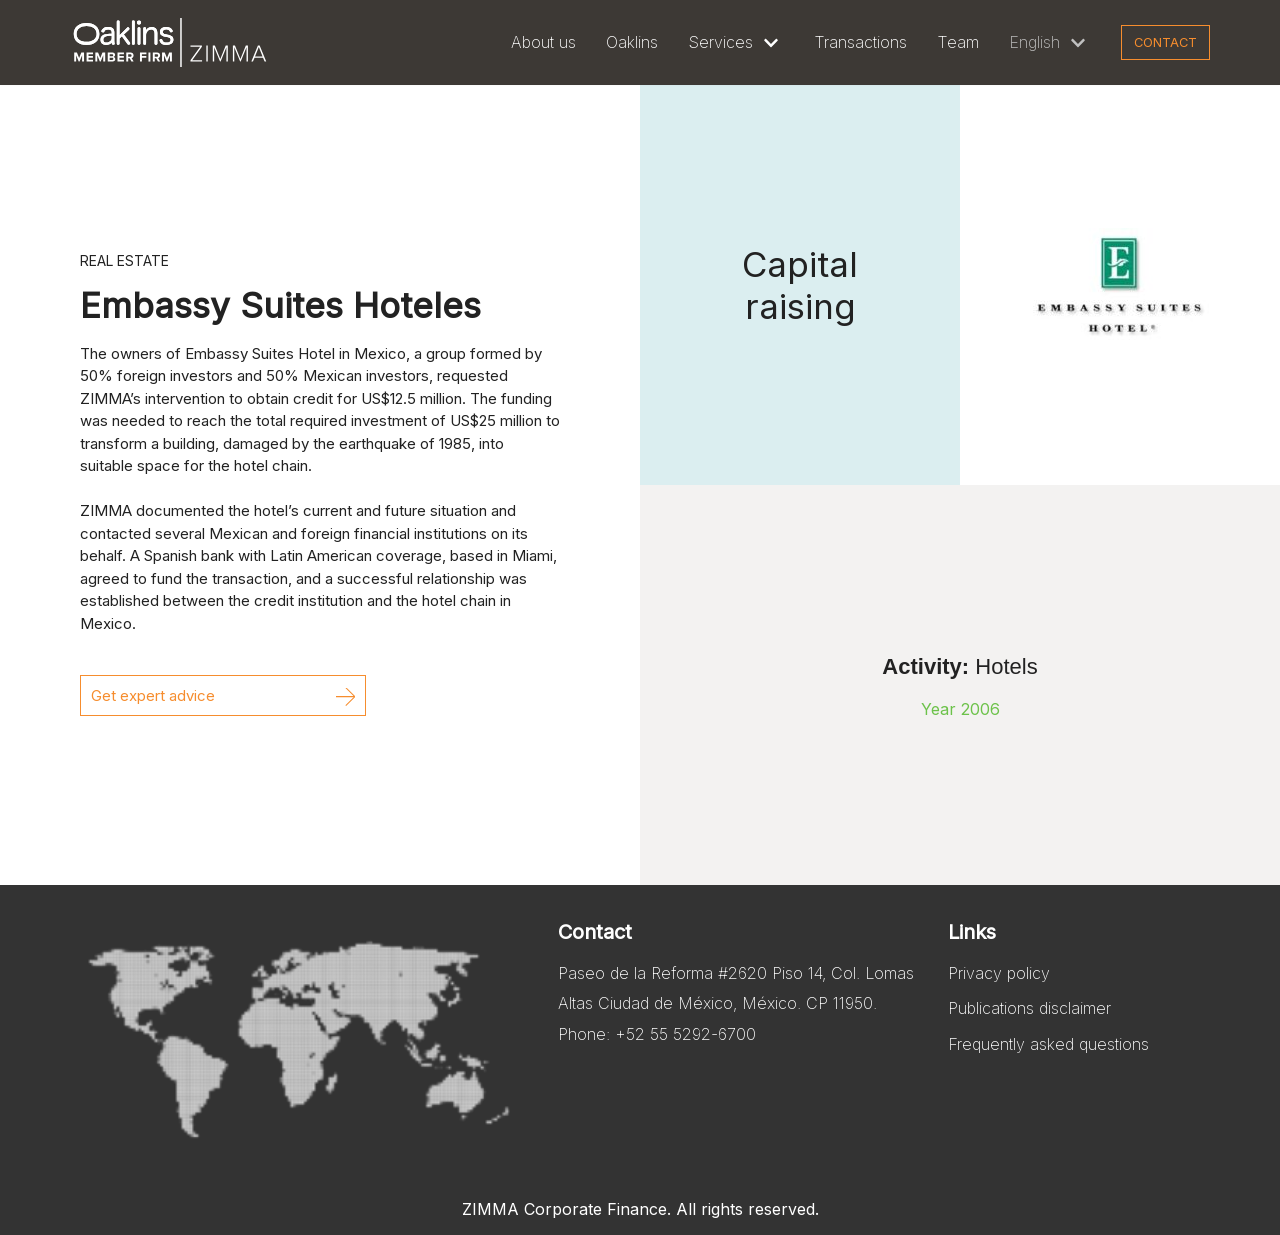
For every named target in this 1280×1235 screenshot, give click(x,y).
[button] (223, 695)
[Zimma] (170, 42)
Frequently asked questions (1048, 1044)
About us (543, 42)
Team (958, 42)
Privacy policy (999, 973)
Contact (1165, 42)
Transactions (860, 42)
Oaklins (632, 42)
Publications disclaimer (1029, 1008)
